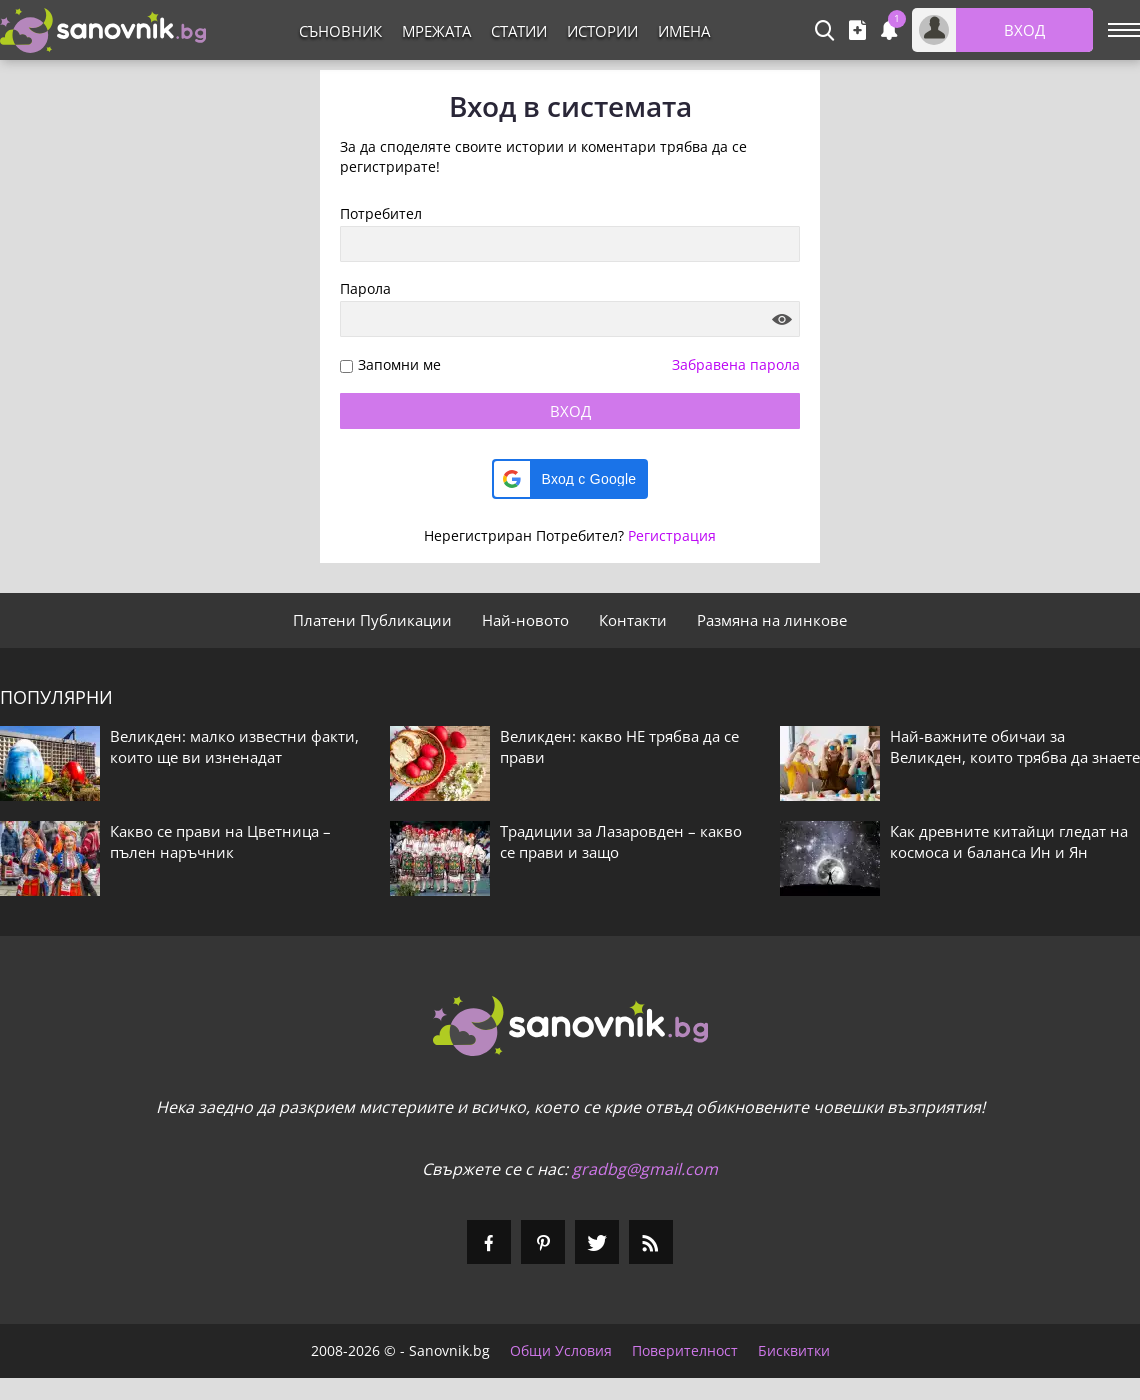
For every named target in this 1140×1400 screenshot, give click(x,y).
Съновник (340, 31)
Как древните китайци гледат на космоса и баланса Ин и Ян (1009, 841)
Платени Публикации (372, 620)
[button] (570, 479)
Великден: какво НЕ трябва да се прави (619, 746)
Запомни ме (399, 365)
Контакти (633, 620)
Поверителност (685, 1351)
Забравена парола (736, 364)
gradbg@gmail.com (645, 1169)
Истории (602, 31)
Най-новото (525, 620)
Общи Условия (561, 1351)
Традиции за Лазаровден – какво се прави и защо (621, 841)
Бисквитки (794, 1351)
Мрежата (436, 31)
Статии (519, 31)
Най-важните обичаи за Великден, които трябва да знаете (1015, 746)
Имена (684, 31)
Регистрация (672, 535)
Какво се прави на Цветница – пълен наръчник (220, 841)
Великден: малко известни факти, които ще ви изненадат (234, 746)
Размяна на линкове (772, 620)
